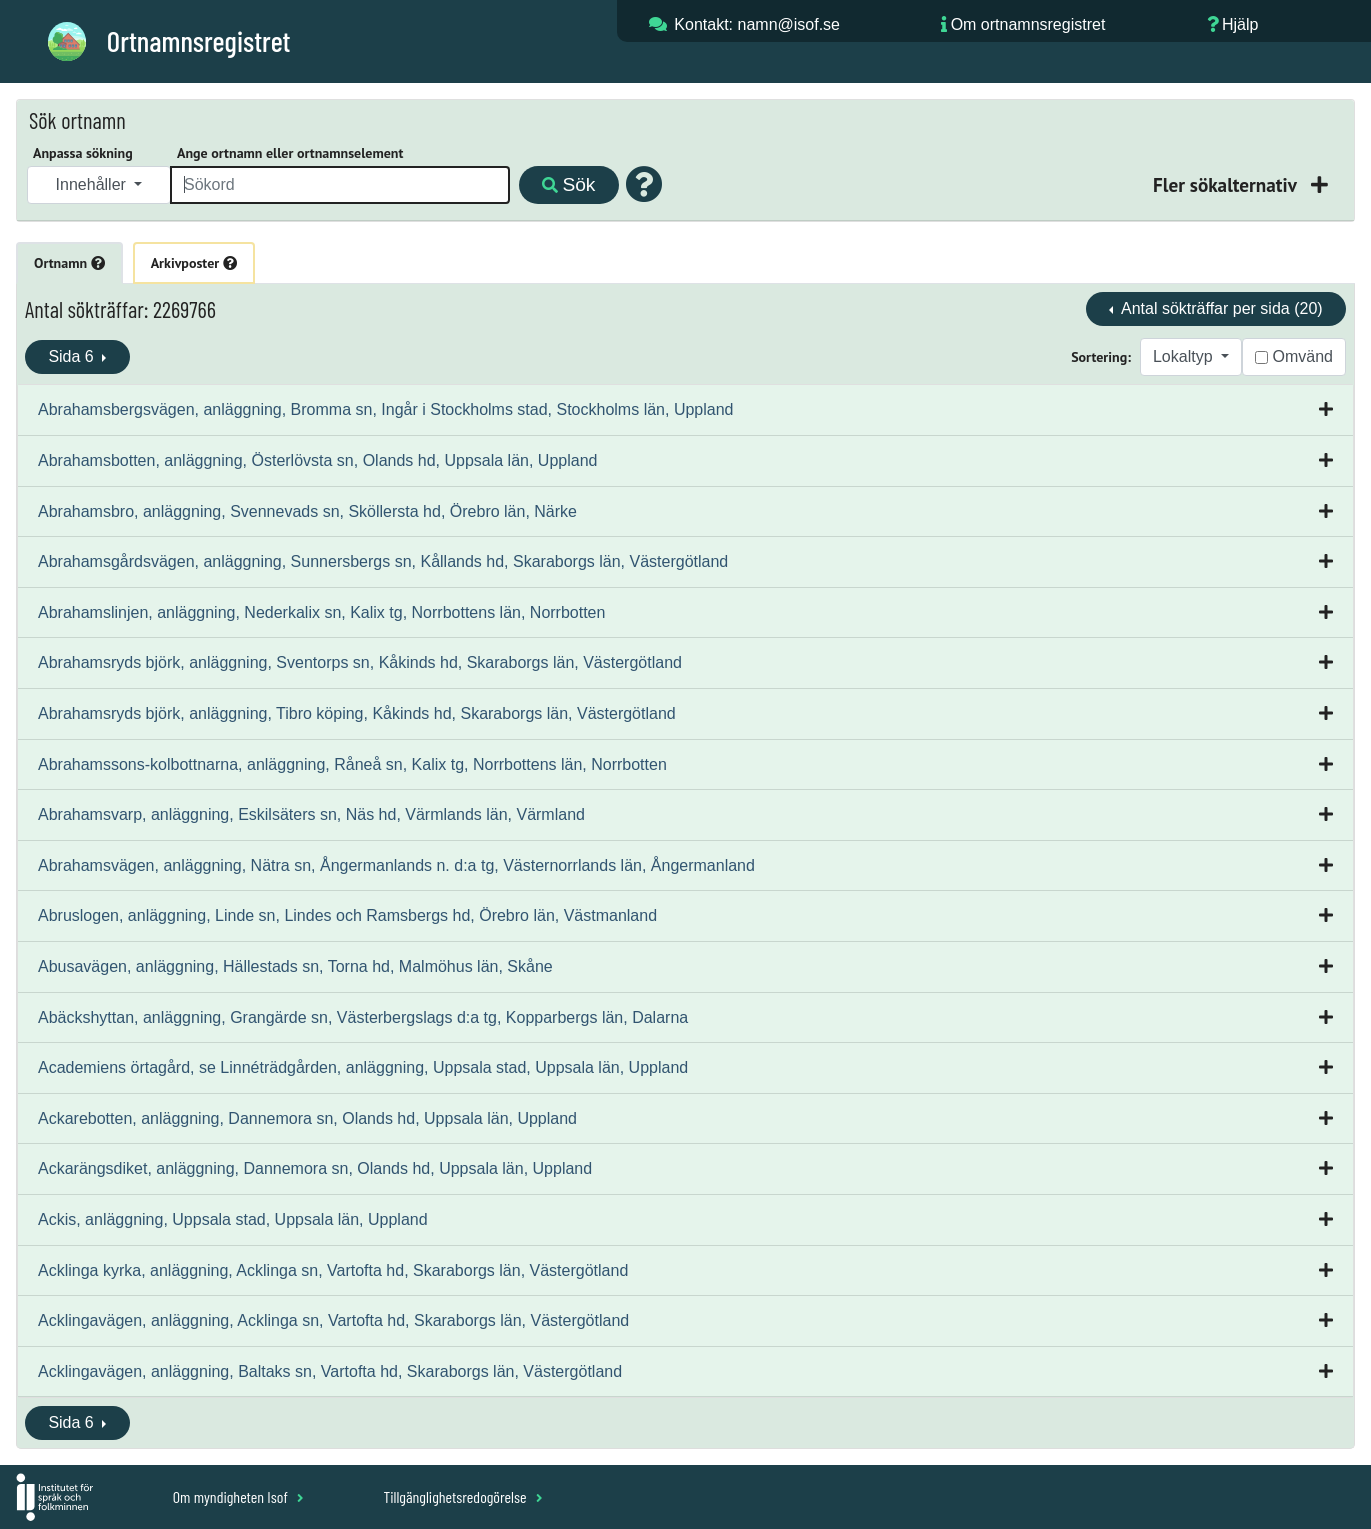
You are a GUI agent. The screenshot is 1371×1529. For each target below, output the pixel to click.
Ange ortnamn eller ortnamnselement (290, 153)
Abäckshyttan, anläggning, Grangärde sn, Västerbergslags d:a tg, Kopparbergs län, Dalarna (363, 1017)
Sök (568, 184)
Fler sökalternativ (1227, 184)
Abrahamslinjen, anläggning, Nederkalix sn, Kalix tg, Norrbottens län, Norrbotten (321, 612)
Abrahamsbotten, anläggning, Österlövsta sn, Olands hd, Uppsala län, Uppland (317, 460)
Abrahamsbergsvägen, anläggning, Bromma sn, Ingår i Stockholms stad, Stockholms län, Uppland (385, 409)
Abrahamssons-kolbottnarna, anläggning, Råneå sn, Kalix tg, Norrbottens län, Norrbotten (352, 764)
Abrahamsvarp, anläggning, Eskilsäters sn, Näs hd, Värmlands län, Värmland (311, 814)
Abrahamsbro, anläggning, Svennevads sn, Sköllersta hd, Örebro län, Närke (307, 511)
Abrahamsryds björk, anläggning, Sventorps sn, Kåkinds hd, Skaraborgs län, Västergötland (360, 662)
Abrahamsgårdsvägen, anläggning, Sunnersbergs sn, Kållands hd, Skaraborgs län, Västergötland (383, 561)
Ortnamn (69, 263)
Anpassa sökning (83, 153)
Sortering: (1101, 357)
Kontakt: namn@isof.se (757, 24)
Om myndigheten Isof (238, 1496)
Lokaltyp (1185, 356)
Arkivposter (194, 263)
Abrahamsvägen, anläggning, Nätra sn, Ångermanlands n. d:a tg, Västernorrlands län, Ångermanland (396, 865)
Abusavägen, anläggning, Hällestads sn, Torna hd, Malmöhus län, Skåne (295, 966)
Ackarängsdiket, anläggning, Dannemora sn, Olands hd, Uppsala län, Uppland (315, 1168)
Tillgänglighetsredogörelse (462, 1496)
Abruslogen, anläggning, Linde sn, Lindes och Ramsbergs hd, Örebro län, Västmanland (347, 915)
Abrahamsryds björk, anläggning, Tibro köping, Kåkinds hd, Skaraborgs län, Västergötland (357, 713)
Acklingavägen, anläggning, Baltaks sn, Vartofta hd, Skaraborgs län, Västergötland (330, 1371)
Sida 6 (73, 356)
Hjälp (1240, 24)
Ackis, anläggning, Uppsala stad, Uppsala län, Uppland (233, 1219)
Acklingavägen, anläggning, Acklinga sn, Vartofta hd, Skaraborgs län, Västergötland (333, 1320)
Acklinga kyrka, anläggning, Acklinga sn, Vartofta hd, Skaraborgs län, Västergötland (333, 1270)
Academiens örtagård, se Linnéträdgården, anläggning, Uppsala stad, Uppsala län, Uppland (363, 1067)
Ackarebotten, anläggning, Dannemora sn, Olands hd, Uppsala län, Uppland (307, 1118)
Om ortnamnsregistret (1028, 24)
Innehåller (93, 184)
